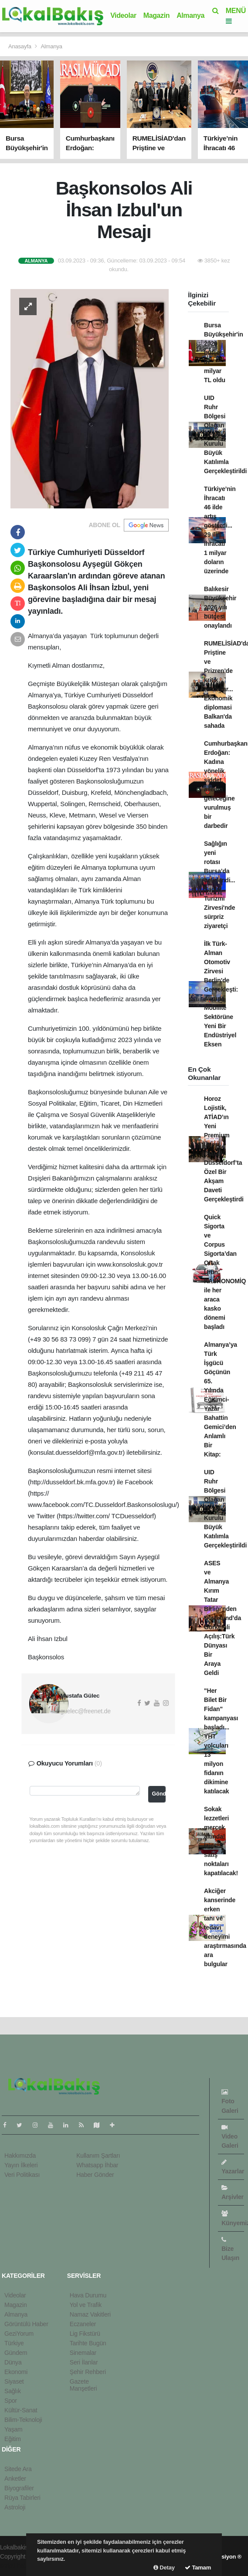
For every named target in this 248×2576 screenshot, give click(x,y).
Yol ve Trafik (86, 2304)
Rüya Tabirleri (22, 2497)
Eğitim (12, 2438)
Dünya (13, 2362)
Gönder (159, 1794)
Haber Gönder (95, 2174)
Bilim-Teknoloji (23, 2419)
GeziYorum (19, 2333)
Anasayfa (20, 46)
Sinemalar (83, 2352)
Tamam (198, 2567)
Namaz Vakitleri (90, 2314)
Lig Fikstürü (85, 2333)
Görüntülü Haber (26, 2323)
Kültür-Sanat (20, 2410)
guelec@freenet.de (86, 1711)
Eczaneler (83, 2323)
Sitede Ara (18, 2468)
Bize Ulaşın (230, 2248)
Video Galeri (229, 2136)
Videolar (123, 15)
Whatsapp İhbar (97, 2165)
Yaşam (13, 2429)
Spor (10, 2400)
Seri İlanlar (84, 2362)
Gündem (15, 2352)
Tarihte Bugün (88, 2343)
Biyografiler (19, 2488)
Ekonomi (15, 2371)
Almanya (190, 15)
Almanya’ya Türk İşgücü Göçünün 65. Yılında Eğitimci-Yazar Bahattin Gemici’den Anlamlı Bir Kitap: (220, 1399)
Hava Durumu (88, 2295)
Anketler (15, 2478)
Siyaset (14, 2381)
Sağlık (12, 2391)
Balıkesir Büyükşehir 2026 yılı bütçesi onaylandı (220, 607)
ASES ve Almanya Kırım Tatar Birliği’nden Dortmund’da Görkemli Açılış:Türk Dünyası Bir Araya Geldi (222, 1618)
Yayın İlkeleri (20, 2165)
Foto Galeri (229, 2101)
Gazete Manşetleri (83, 2385)
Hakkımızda (20, 2155)
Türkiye (14, 2343)
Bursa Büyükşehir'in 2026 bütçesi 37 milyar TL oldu (223, 352)
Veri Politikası (22, 2174)
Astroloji (14, 2507)
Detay (164, 2567)
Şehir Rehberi (88, 2371)
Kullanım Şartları (98, 2155)
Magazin (156, 15)
